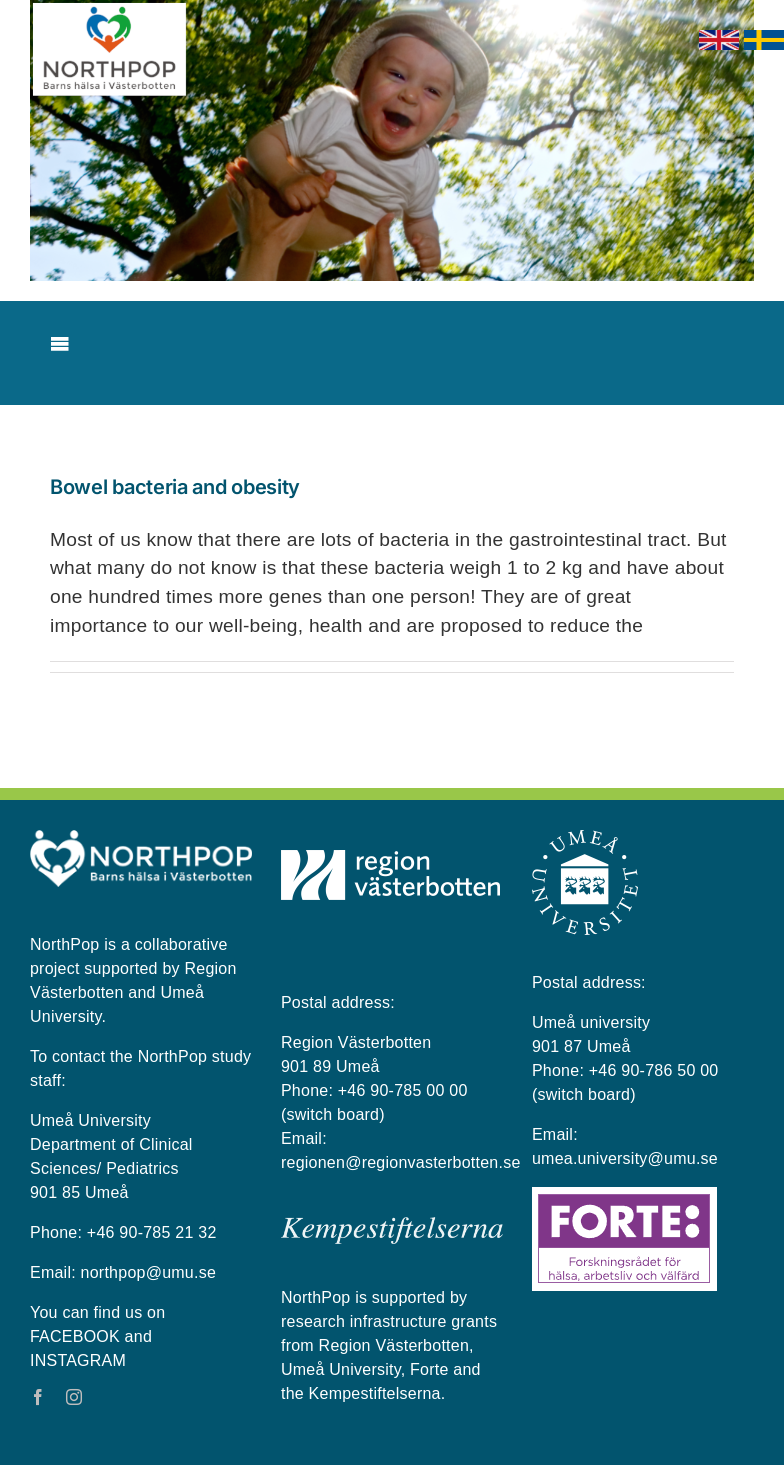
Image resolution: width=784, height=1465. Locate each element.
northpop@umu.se (148, 1272)
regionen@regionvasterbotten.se (401, 1162)
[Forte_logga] (624, 1195)
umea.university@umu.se (625, 1158)
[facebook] (38, 1397)
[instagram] (74, 1397)
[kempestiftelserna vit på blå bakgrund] (392, 1225)
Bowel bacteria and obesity (175, 487)
